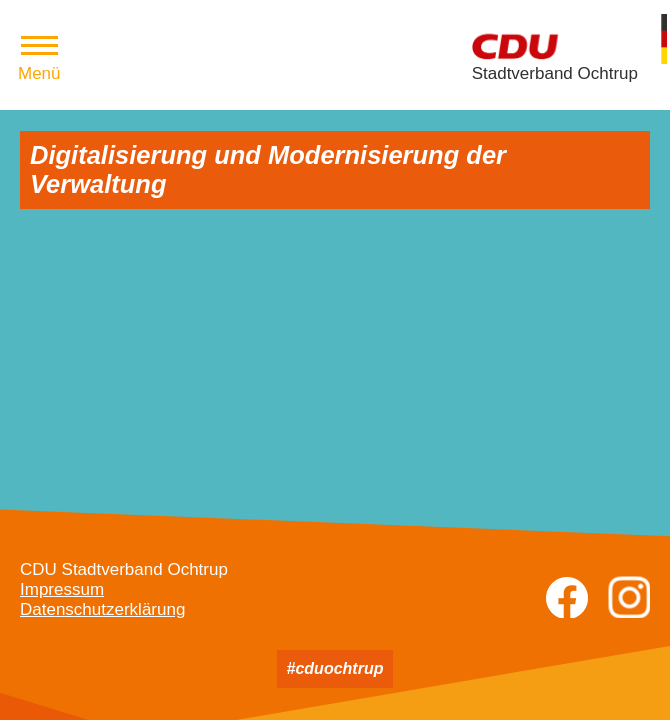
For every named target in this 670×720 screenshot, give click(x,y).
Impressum (62, 589)
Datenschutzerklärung (102, 609)
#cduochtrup (335, 668)
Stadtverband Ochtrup (555, 73)
